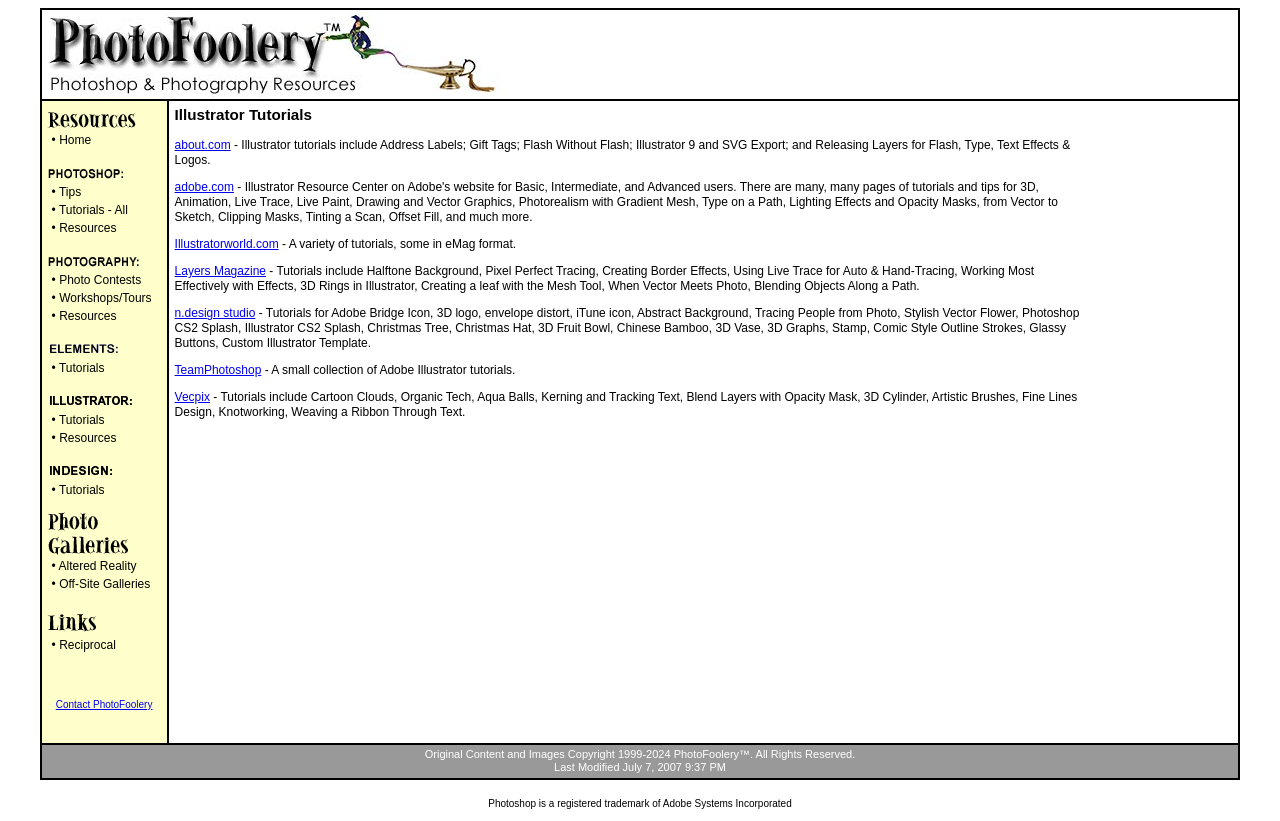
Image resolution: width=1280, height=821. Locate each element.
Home (75, 140)
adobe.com (204, 187)
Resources (87, 228)
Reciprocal (87, 645)
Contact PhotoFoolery (104, 704)
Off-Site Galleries (104, 584)
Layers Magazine (220, 271)
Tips (70, 192)
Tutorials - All (93, 210)
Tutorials (82, 368)
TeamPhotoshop (218, 370)
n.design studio (215, 313)
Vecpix (192, 397)
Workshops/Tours (105, 298)
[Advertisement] (1152, 404)
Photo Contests (100, 280)
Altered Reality (97, 566)
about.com (203, 145)
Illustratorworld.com (227, 244)
